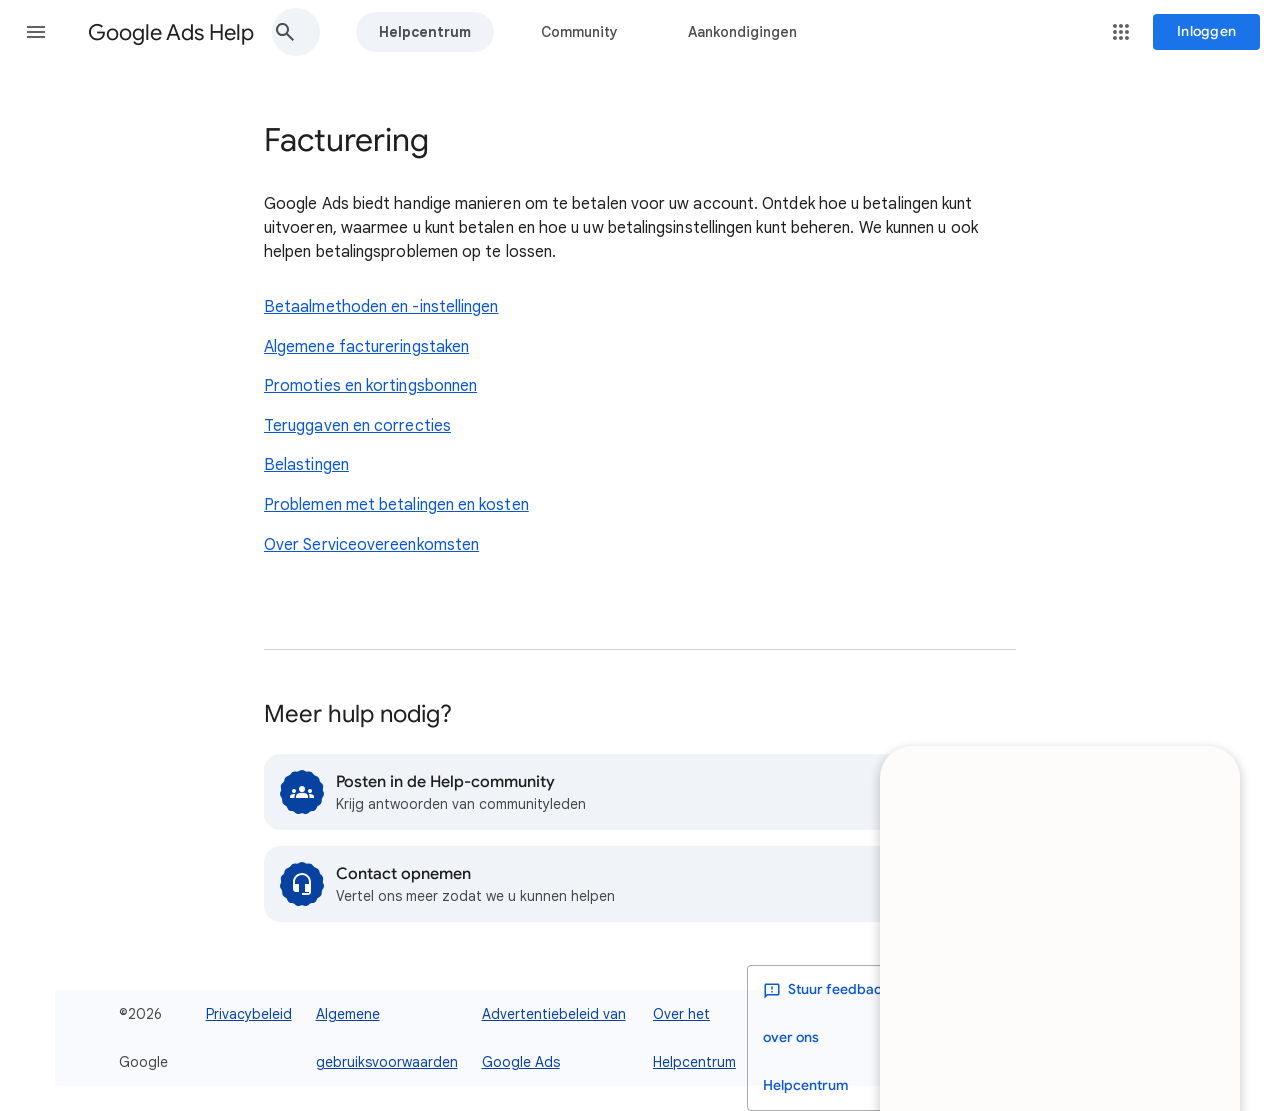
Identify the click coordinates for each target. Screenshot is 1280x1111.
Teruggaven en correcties (357, 426)
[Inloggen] (1206, 32)
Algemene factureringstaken (366, 347)
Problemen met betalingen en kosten (396, 505)
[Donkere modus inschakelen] (967, 1038)
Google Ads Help (171, 32)
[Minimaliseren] (1200, 661)
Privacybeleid (249, 1014)
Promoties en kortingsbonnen (370, 386)
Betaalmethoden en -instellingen (381, 307)
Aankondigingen (742, 32)
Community (579, 32)
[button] (36, 32)
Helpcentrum (425, 32)
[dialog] (1058, 807)
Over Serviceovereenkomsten (371, 545)
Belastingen (306, 465)
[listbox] (1088, 1038)
